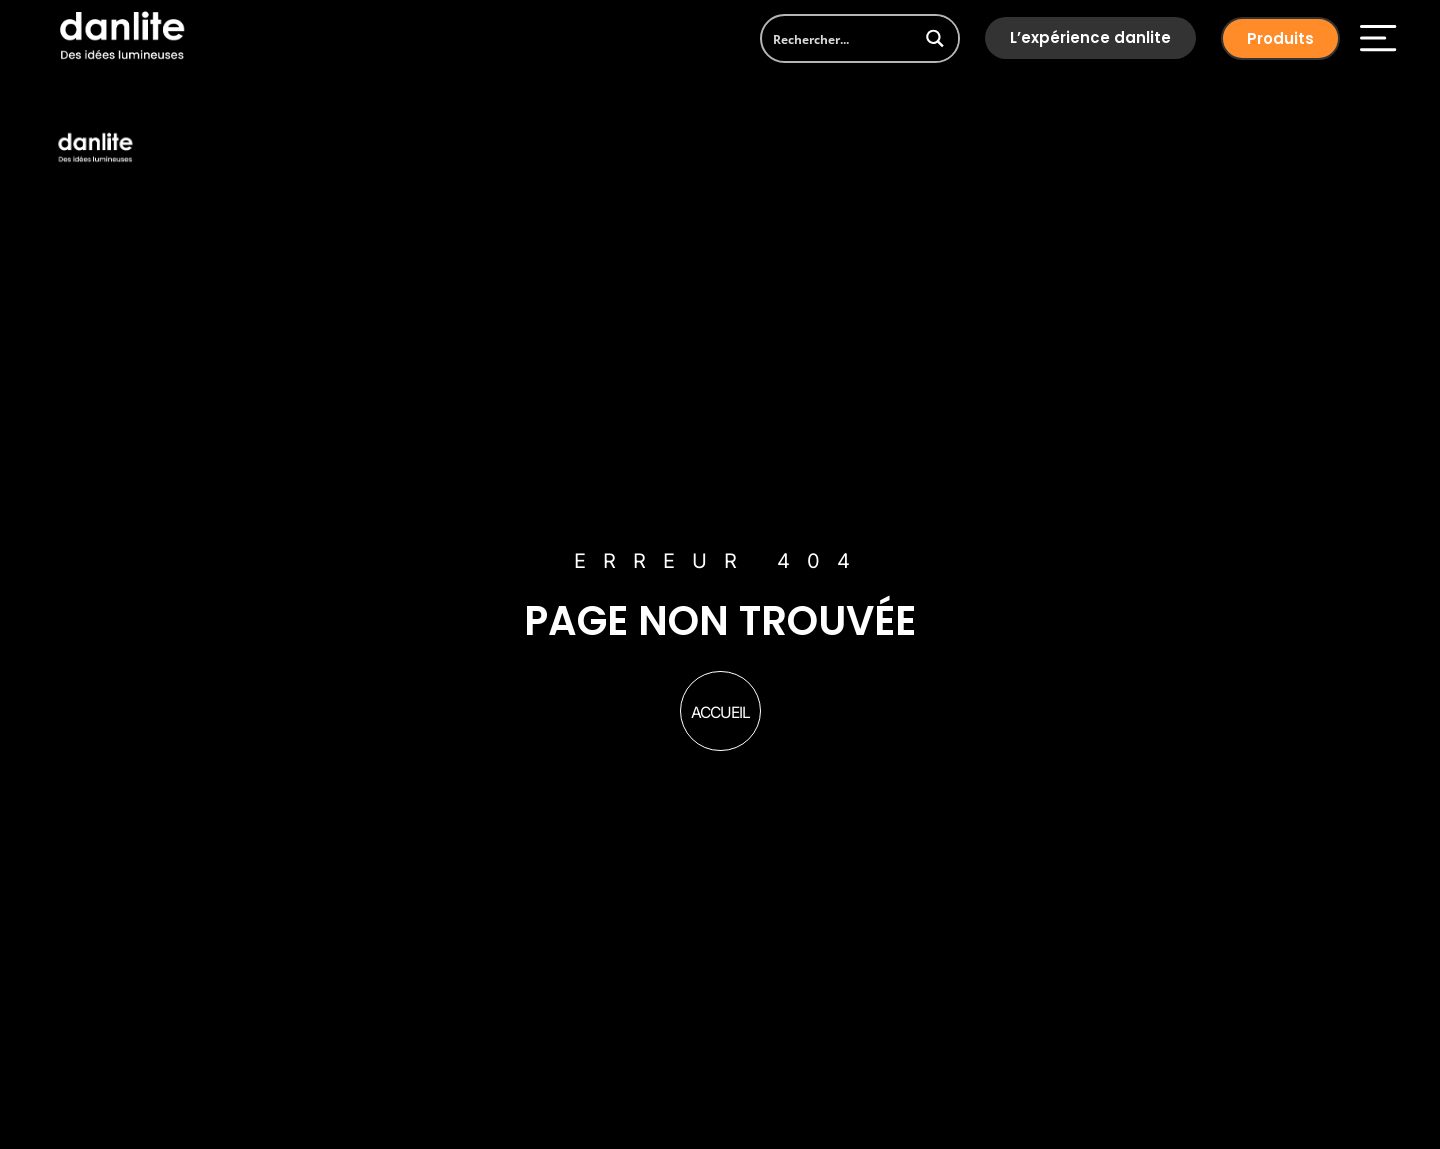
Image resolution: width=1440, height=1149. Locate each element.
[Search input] (838, 38)
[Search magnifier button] (935, 38)
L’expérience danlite (1090, 37)
